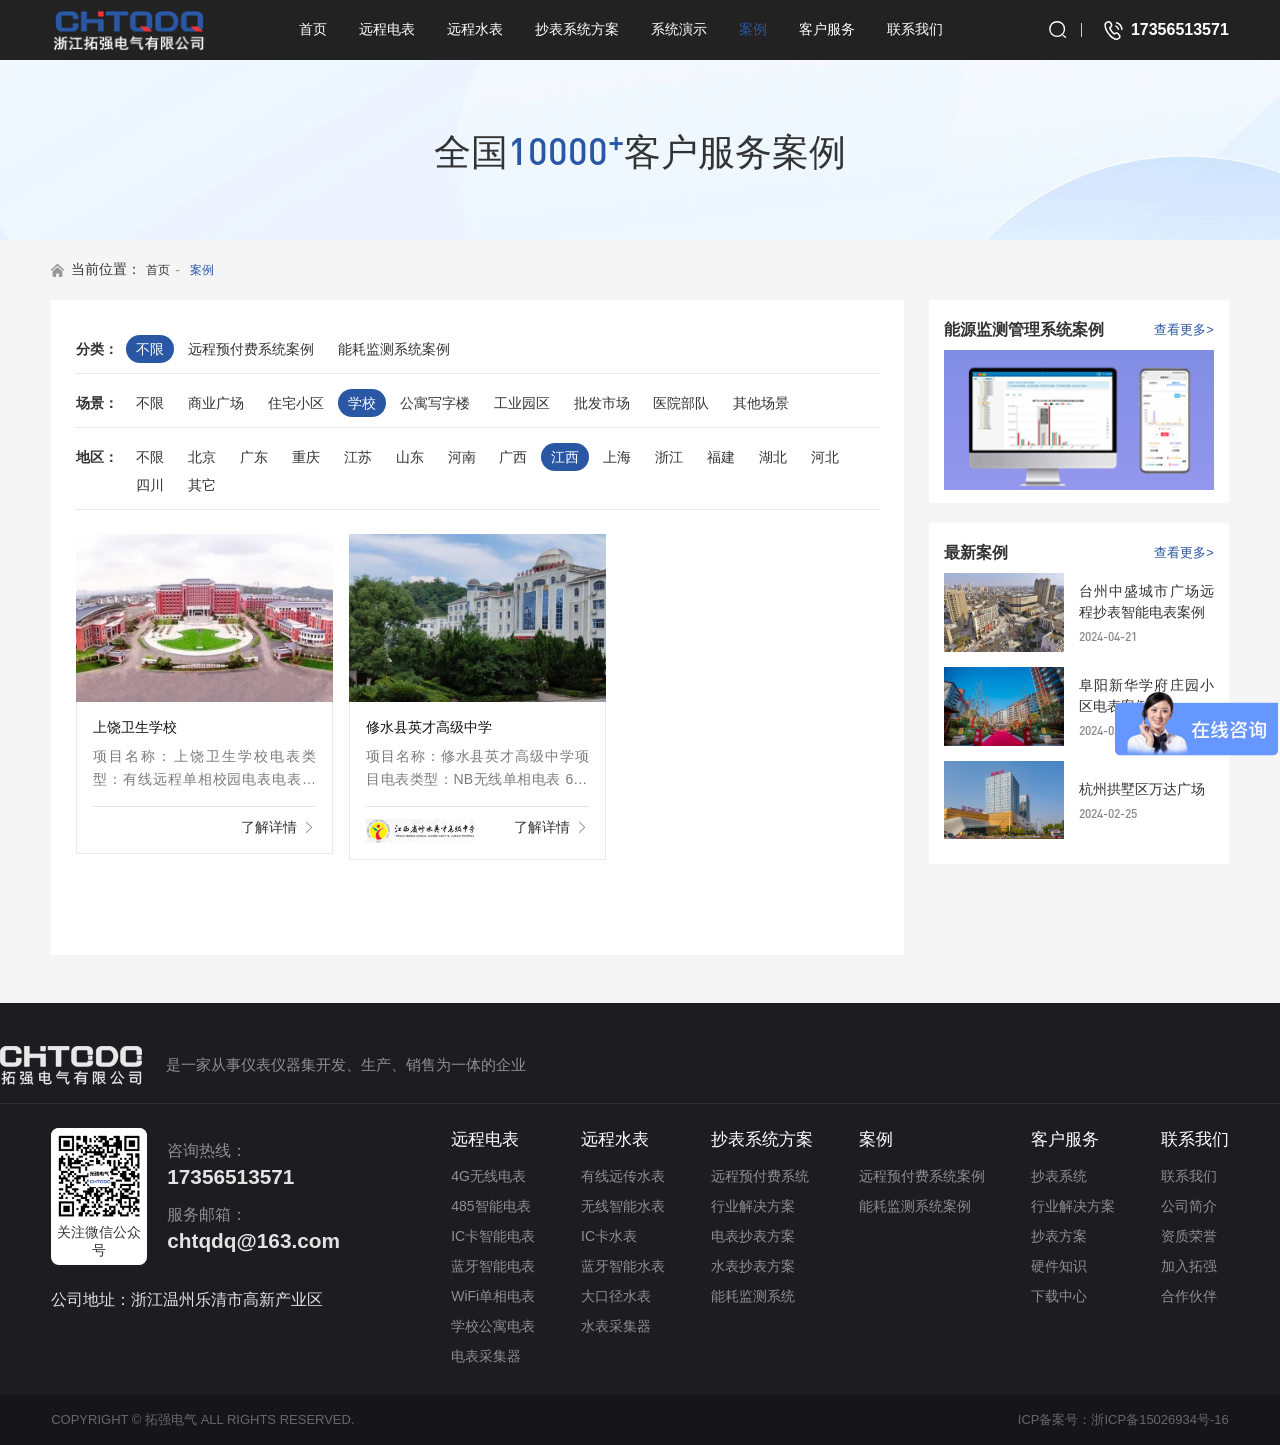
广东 (254, 457)
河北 (825, 457)
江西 (565, 457)
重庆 (306, 457)
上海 (617, 457)
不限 (150, 349)
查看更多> (1184, 329)
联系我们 (915, 29)
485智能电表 (490, 1206)
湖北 (773, 457)
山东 (410, 457)
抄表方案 (1059, 1236)
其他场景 (761, 403)
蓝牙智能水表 (623, 1266)
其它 (202, 485)
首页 (313, 29)
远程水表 (475, 29)
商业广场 (216, 403)
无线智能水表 (623, 1206)
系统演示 (679, 29)
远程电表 (387, 29)
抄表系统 (1059, 1176)
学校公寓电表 (493, 1326)
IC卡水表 (609, 1236)
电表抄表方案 (753, 1236)
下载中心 (1059, 1296)
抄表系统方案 (577, 29)
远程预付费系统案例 (251, 349)
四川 (150, 485)
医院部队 (681, 403)
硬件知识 (1059, 1266)
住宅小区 (296, 403)
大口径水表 (616, 1296)
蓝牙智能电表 (493, 1266)
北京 (202, 457)
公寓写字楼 (435, 403)
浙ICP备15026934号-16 (1159, 1419)
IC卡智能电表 (493, 1236)
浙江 (669, 457)
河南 (462, 457)
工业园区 (522, 403)
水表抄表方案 (753, 1266)
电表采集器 (486, 1356)
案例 (753, 29)
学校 (362, 403)
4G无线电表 (488, 1176)
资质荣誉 (1189, 1236)
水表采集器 (616, 1326)
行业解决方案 (753, 1206)
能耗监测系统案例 (394, 349)
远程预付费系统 (760, 1176)
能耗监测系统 (753, 1296)
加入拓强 (1189, 1266)
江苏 (358, 457)
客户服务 (827, 29)
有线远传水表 (623, 1176)
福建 (721, 457)
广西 (513, 457)
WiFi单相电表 (493, 1296)
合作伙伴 (1189, 1296)
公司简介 (1189, 1206)
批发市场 (602, 403)
